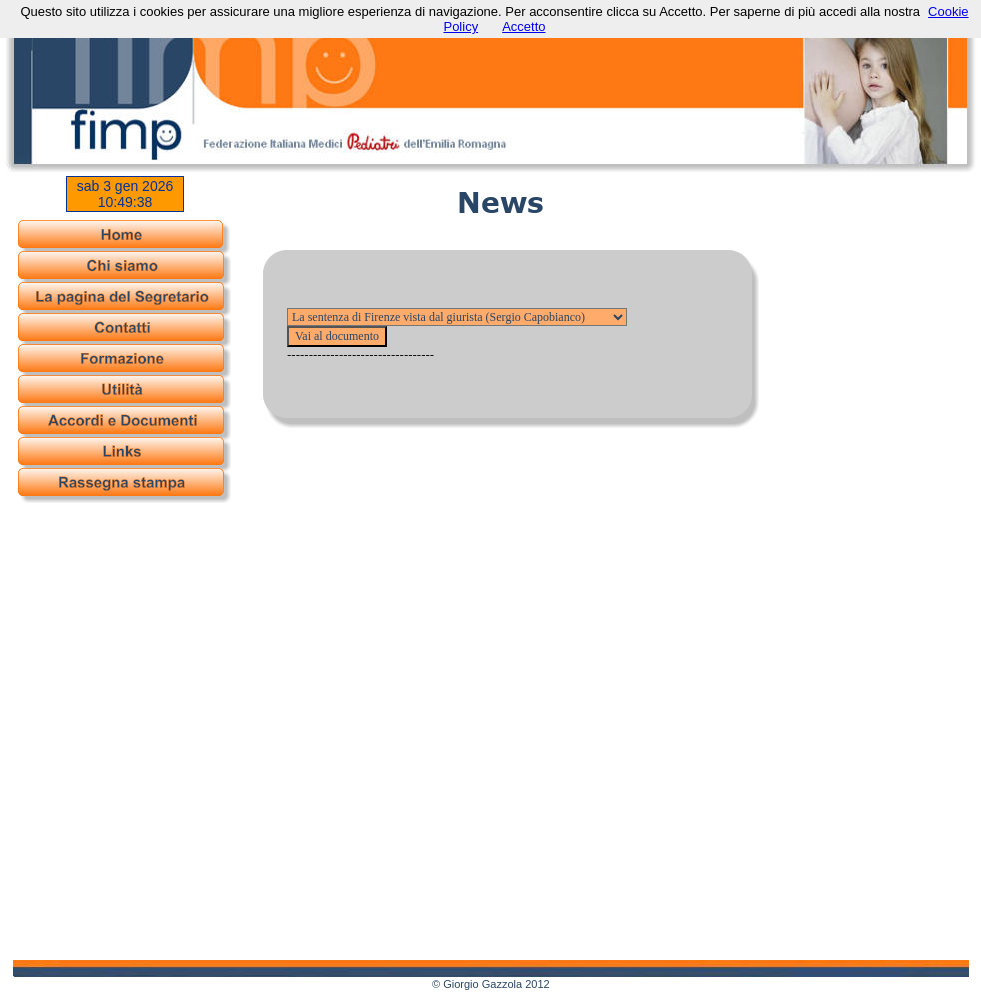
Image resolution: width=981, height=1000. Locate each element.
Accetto (523, 26)
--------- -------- (457, 317)
